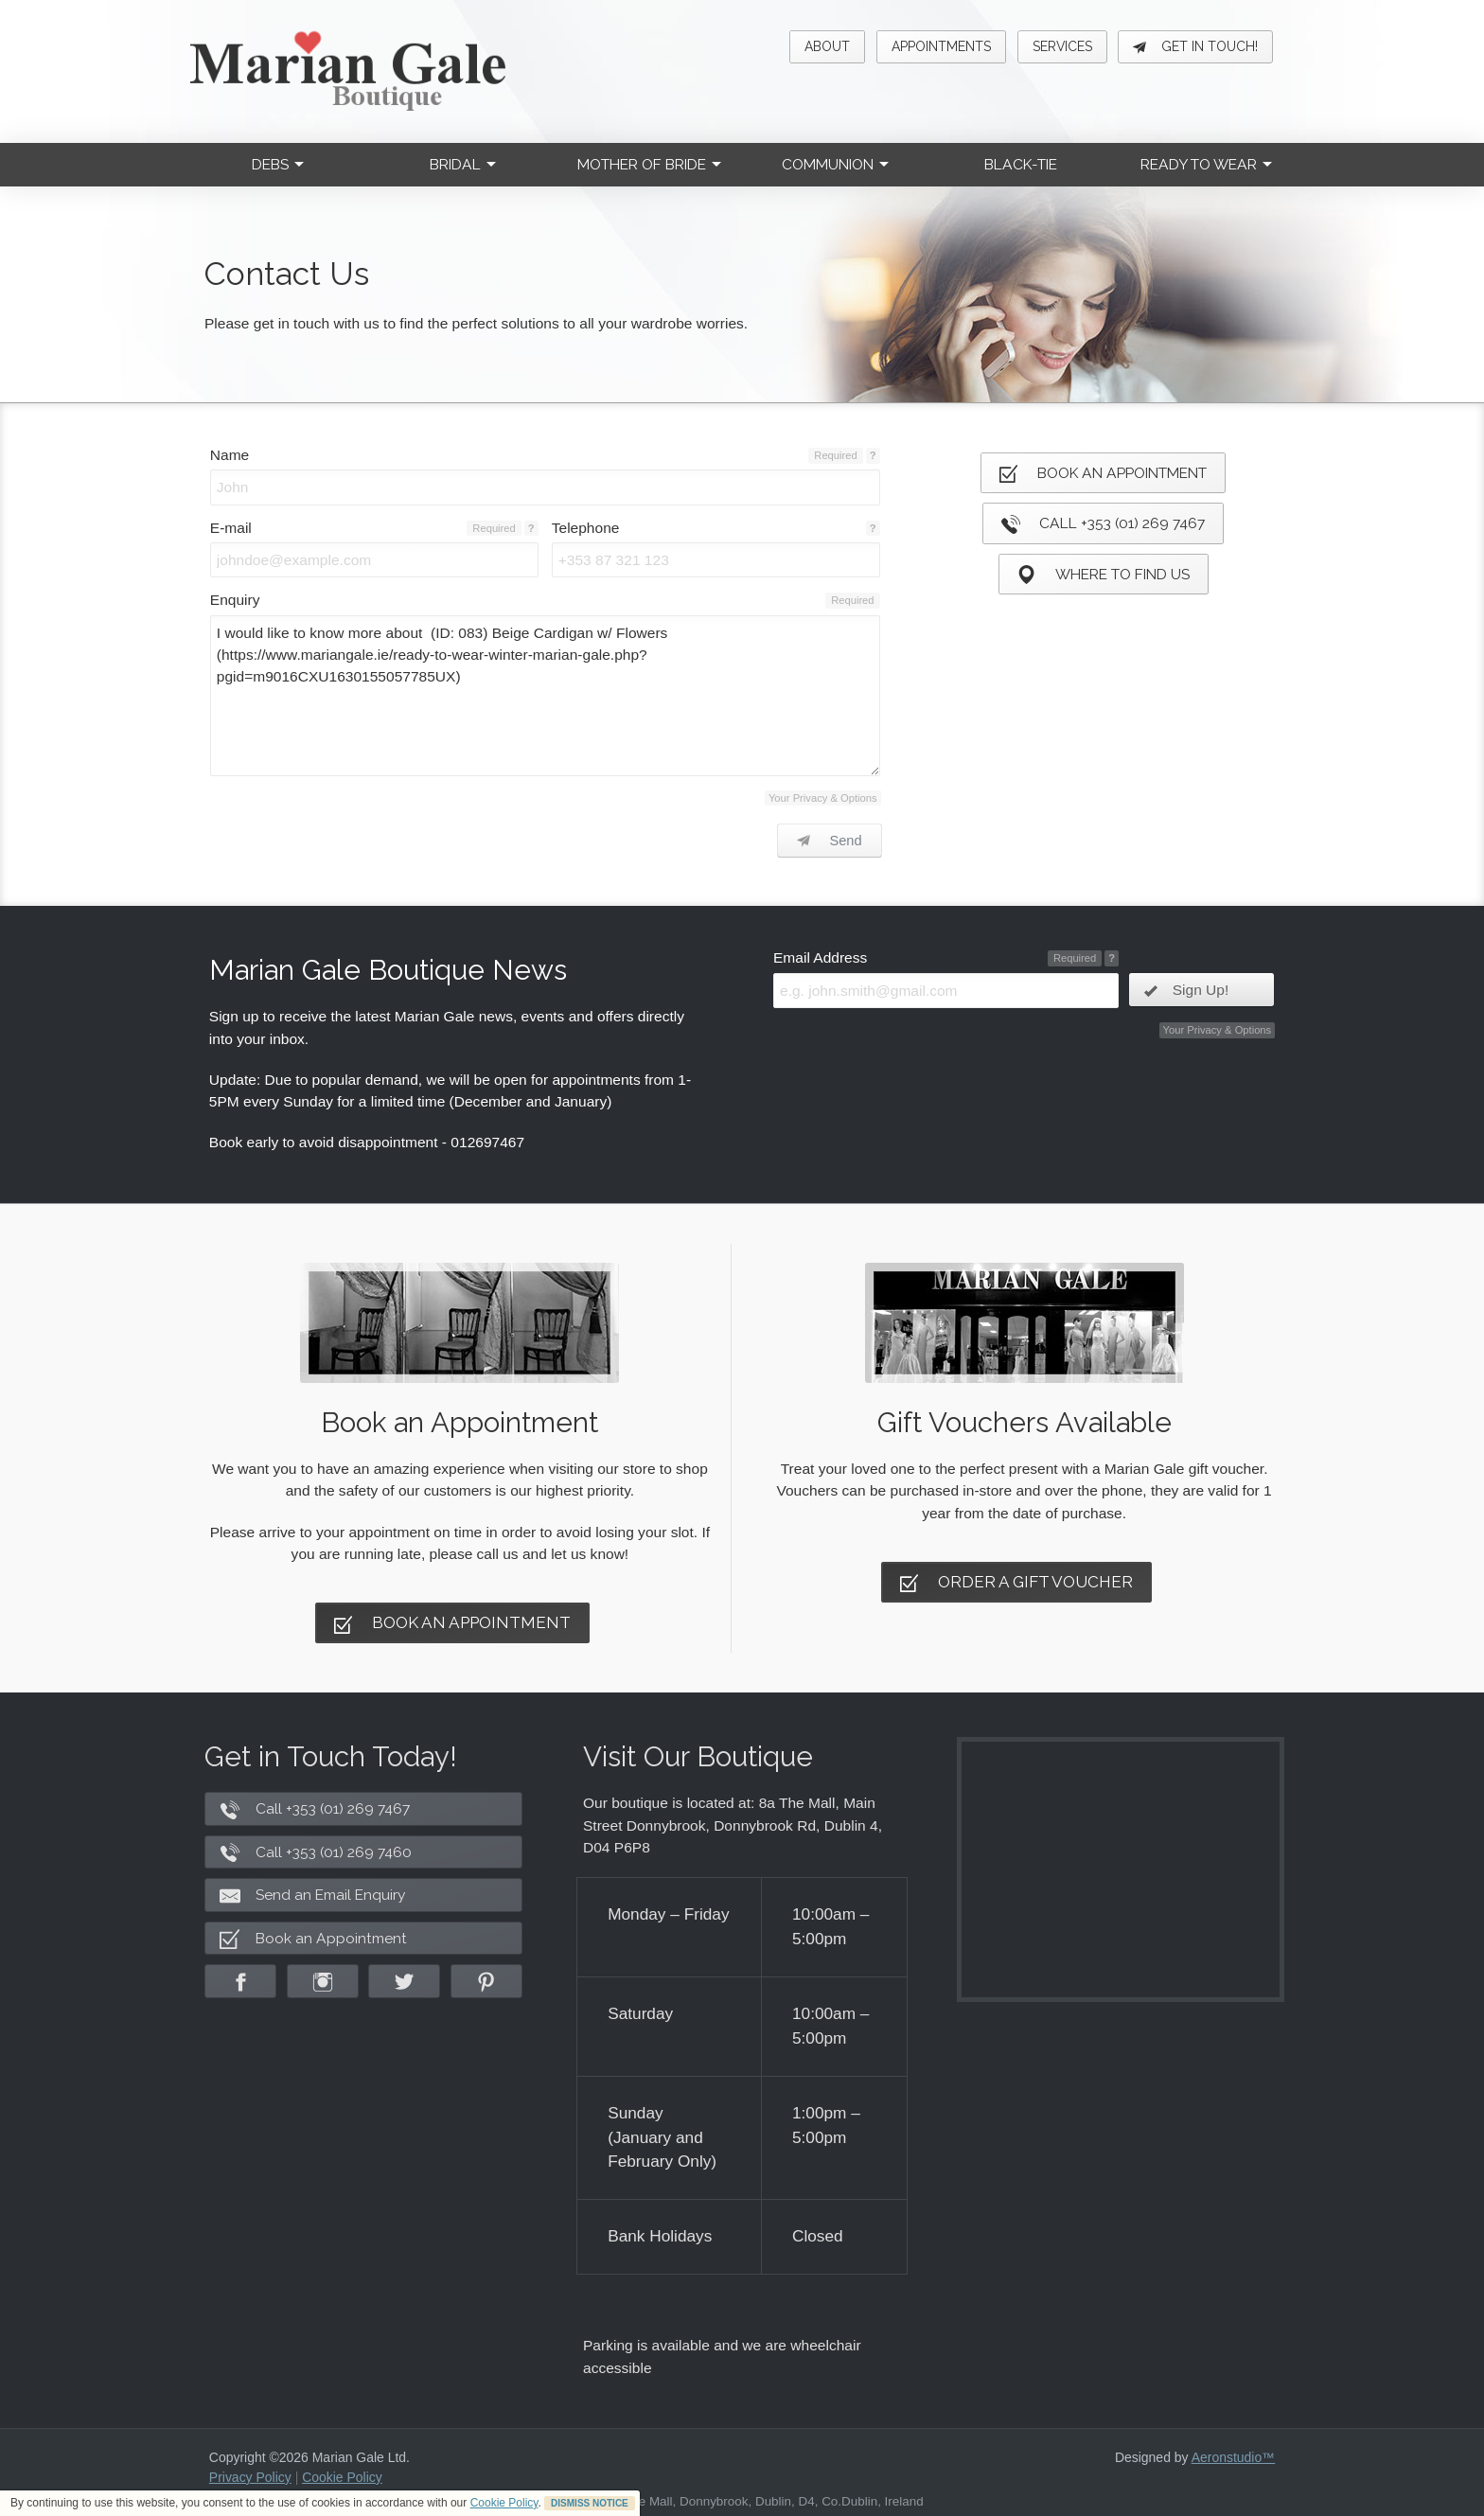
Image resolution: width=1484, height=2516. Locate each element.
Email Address (820, 957)
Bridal (463, 164)
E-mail (231, 528)
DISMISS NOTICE (589, 2503)
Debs (278, 164)
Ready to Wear (1206, 164)
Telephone (586, 528)
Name (229, 455)
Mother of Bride (649, 164)
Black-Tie (1020, 164)
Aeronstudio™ (1234, 2457)
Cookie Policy (504, 2502)
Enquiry (235, 600)
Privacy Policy (250, 2477)
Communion (835, 164)
